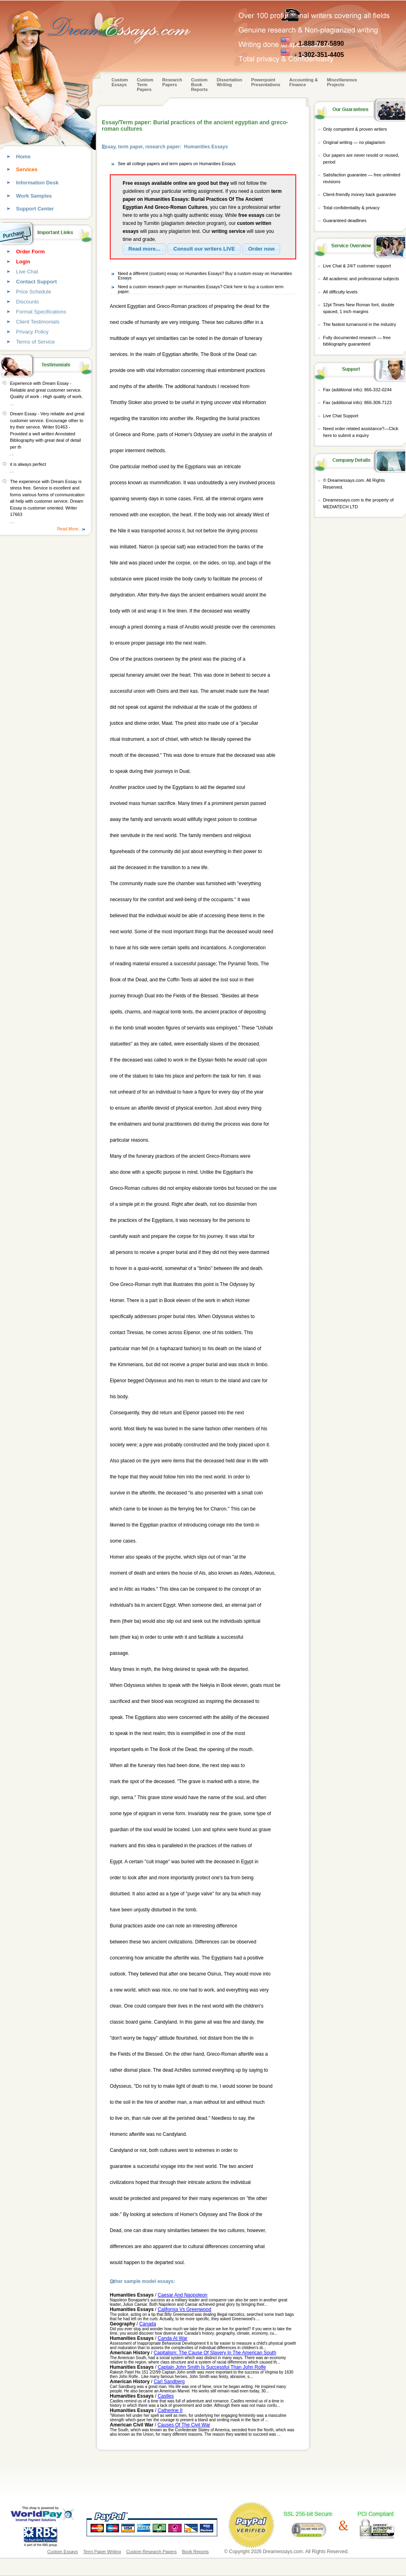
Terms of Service (35, 342)
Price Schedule (33, 292)
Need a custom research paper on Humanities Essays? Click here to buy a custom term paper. (200, 289)
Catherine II (170, 2410)
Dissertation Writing (229, 82)
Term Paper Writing (102, 2551)
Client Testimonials (37, 322)
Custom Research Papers (151, 2551)
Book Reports (195, 2551)
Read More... (69, 528)
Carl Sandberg (169, 2381)
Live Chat (27, 272)
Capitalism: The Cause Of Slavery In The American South (215, 2353)
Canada (147, 2324)
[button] (144, 249)
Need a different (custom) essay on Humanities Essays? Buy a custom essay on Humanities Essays (205, 276)
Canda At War (172, 2338)
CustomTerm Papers (145, 84)
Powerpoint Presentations (266, 82)
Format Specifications (41, 312)
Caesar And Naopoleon (182, 2295)
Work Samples (34, 196)
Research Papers (172, 82)
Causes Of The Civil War (184, 2425)
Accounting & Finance (303, 82)
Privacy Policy (32, 332)
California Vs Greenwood (184, 2309)
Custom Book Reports (199, 84)
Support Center (35, 209)
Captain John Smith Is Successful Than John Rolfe (212, 2367)
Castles (166, 2396)
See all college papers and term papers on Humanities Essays (177, 163)
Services (27, 169)
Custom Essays (119, 82)
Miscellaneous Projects (342, 82)
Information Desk (37, 183)
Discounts (27, 302)
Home (23, 157)
